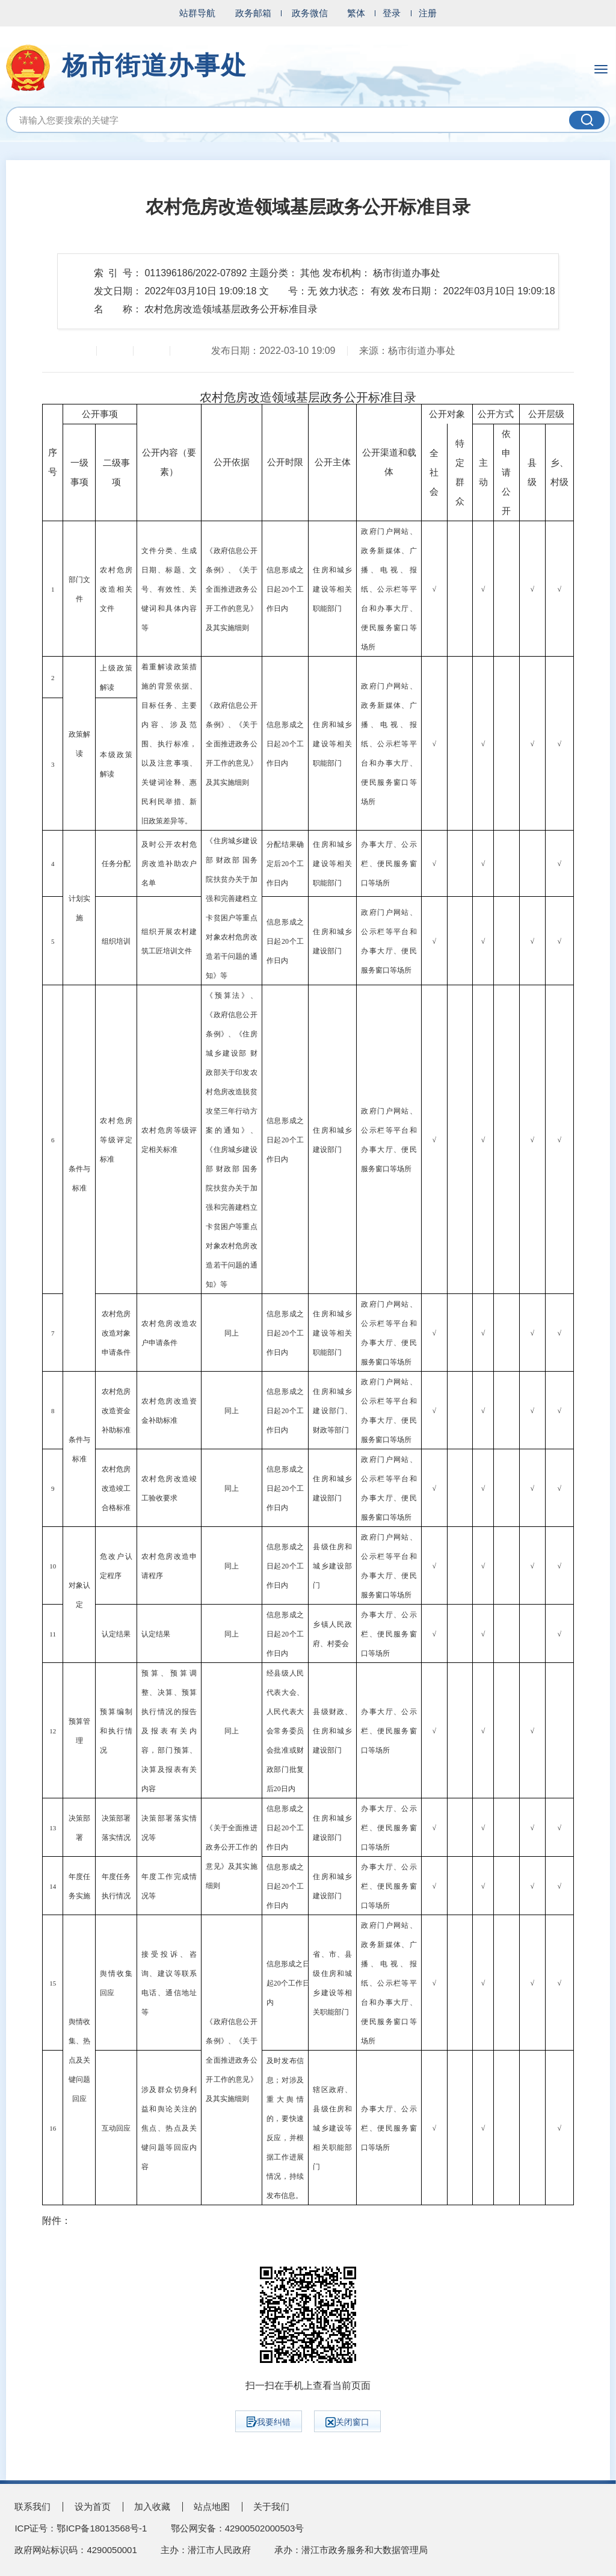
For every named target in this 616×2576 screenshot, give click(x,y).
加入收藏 (152, 2506)
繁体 (356, 13)
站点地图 (212, 2506)
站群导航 (197, 13)
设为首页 (93, 2506)
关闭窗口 (347, 2422)
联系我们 (32, 2506)
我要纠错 (269, 2422)
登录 (392, 13)
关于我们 (271, 2506)
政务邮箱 (253, 13)
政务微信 (310, 13)
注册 (428, 13)
